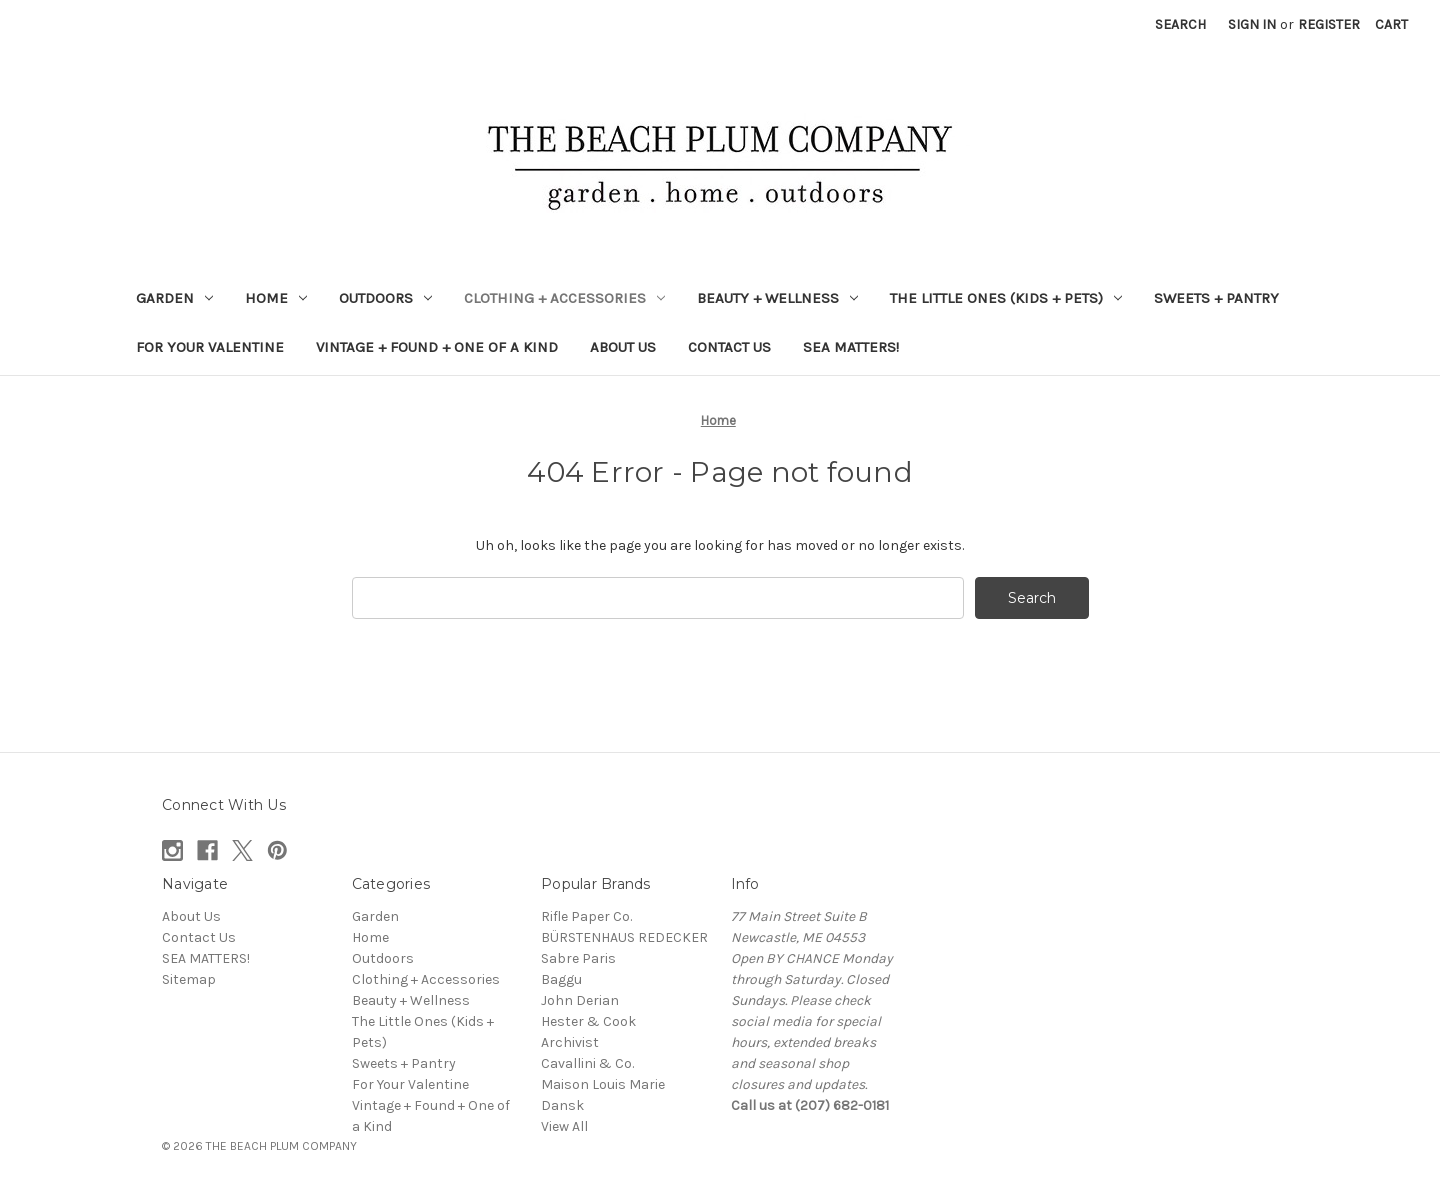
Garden (174, 298)
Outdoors (385, 298)
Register (1329, 24)
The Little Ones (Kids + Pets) (1006, 298)
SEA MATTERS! (851, 347)
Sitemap (189, 979)
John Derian (580, 1000)
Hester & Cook (588, 1021)
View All (564, 1126)
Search (1180, 24)
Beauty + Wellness (777, 298)
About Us (623, 347)
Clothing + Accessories (564, 298)
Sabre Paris (578, 958)
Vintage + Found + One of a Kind (437, 347)
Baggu (561, 979)
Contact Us (729, 347)
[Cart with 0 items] (1391, 24)
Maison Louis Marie (603, 1084)
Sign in (1252, 24)
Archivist (570, 1042)
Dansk (562, 1105)
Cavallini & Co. (587, 1063)
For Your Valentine (210, 347)
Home (276, 298)
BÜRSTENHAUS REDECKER (624, 937)
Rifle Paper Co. (586, 916)
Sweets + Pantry (1216, 298)
